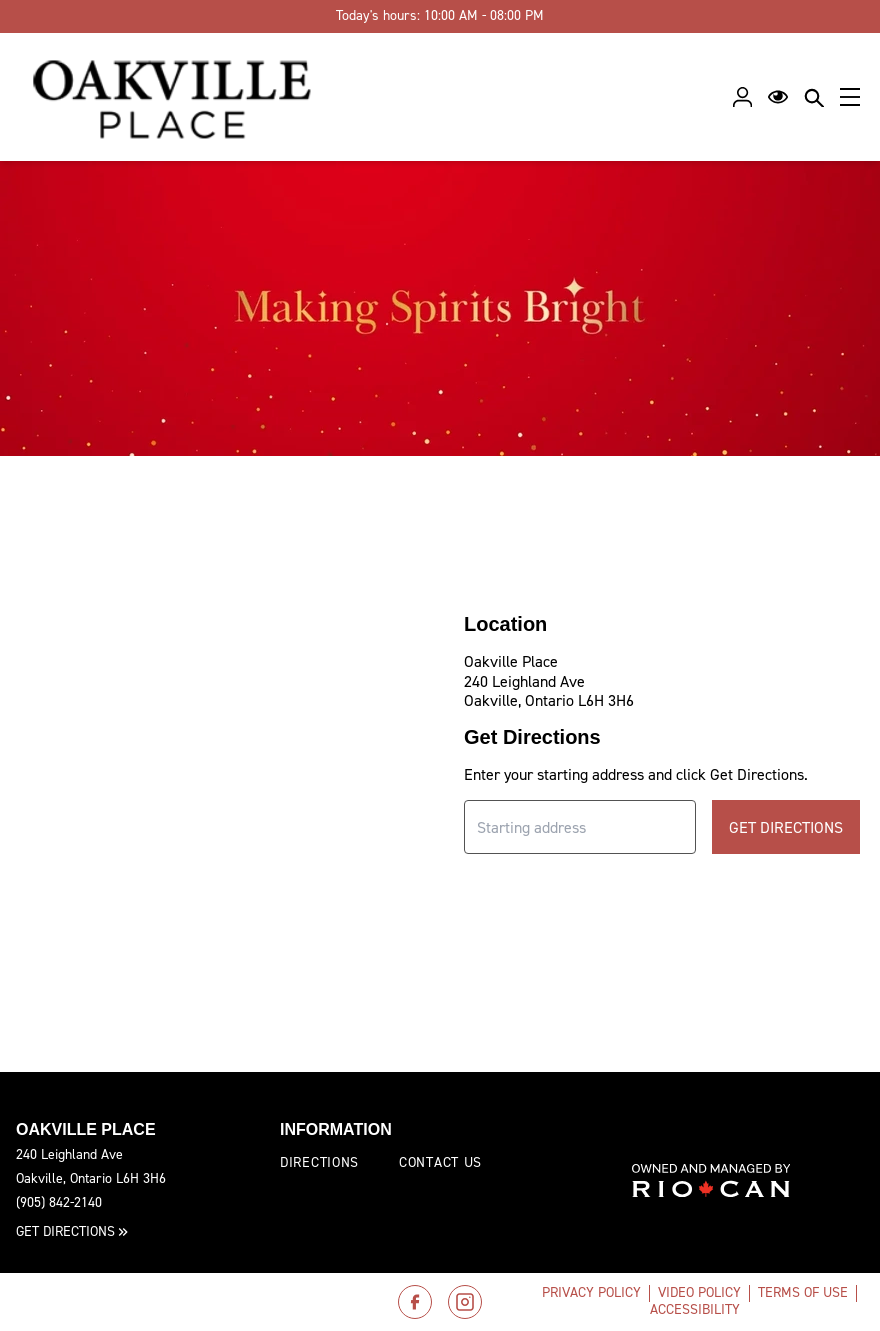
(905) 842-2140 (59, 1202)
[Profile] (742, 97)
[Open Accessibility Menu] (778, 97)
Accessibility (695, 1309)
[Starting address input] (580, 827)
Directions (319, 1162)
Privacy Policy (591, 1292)
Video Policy (699, 1292)
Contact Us (440, 1162)
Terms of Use (803, 1292)
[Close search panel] (814, 97)
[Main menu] (850, 97)
